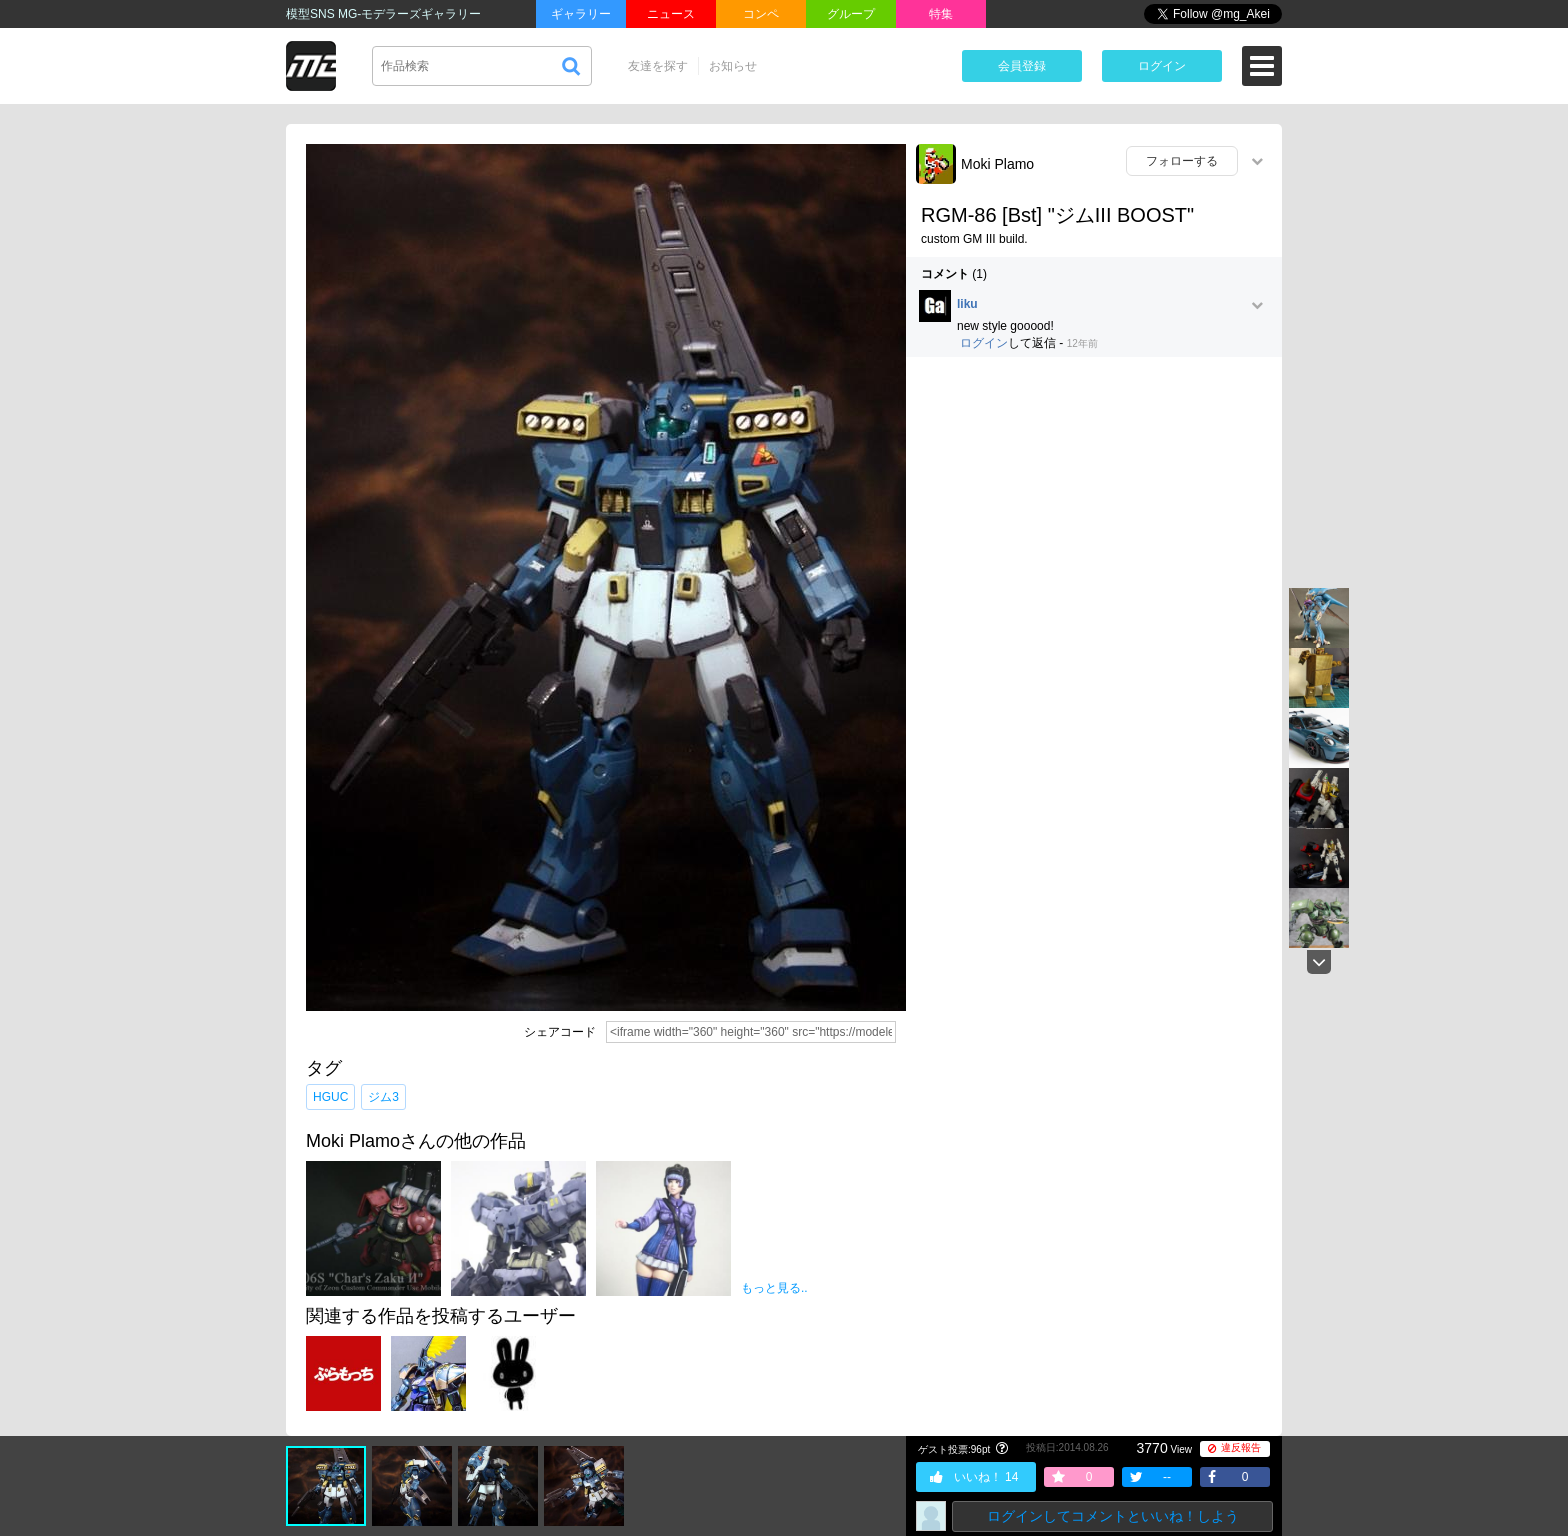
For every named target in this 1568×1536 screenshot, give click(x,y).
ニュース (671, 14)
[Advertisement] (1094, 517)
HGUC (330, 1097)
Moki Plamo (997, 164)
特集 (941, 14)
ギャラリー (581, 14)
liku (967, 304)
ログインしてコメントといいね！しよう (1113, 1516)
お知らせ (733, 66)
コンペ (761, 14)
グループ (851, 14)
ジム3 (383, 1097)
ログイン (1162, 66)
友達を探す (658, 66)
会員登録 (1022, 66)
